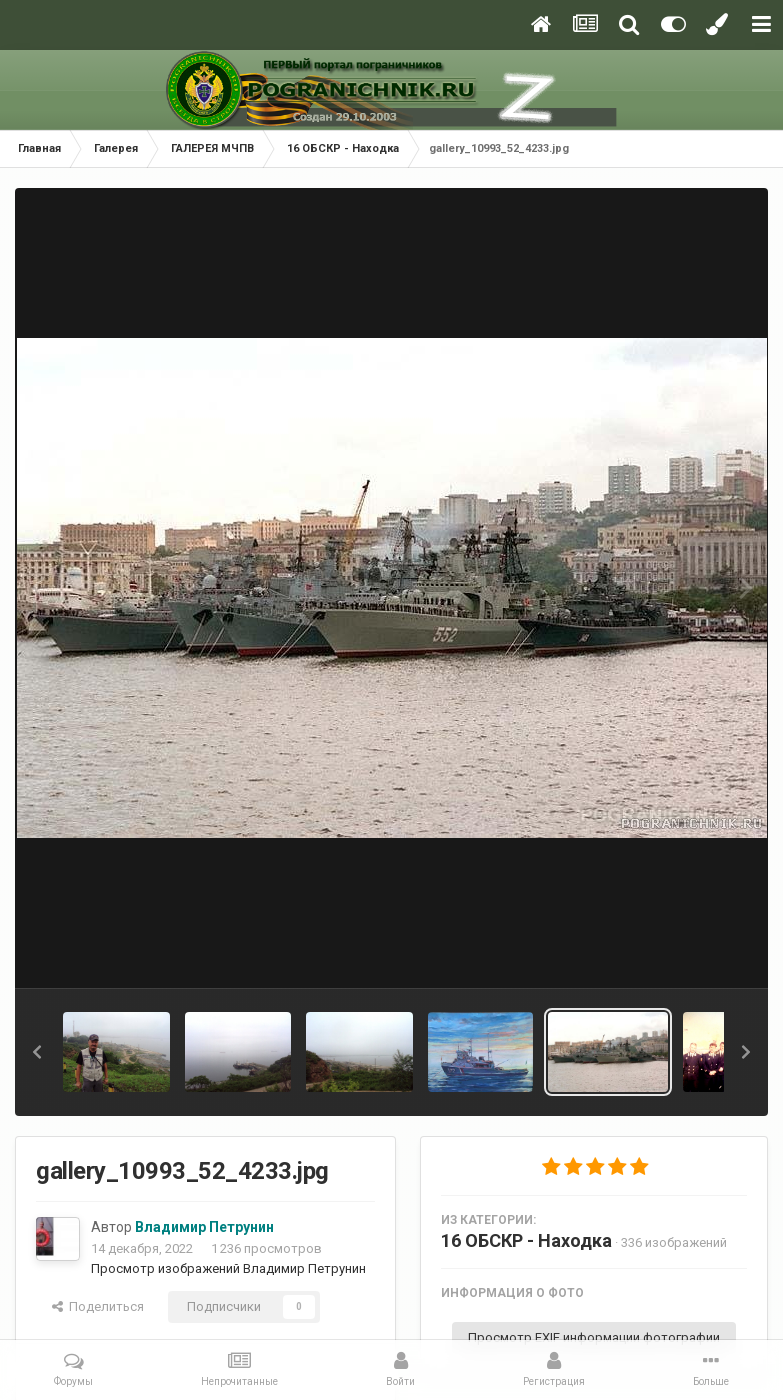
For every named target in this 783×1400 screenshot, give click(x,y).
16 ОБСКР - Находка (526, 1240)
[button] (37, 1052)
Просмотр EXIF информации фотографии (594, 1337)
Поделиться (98, 1306)
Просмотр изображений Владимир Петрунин (228, 1268)
